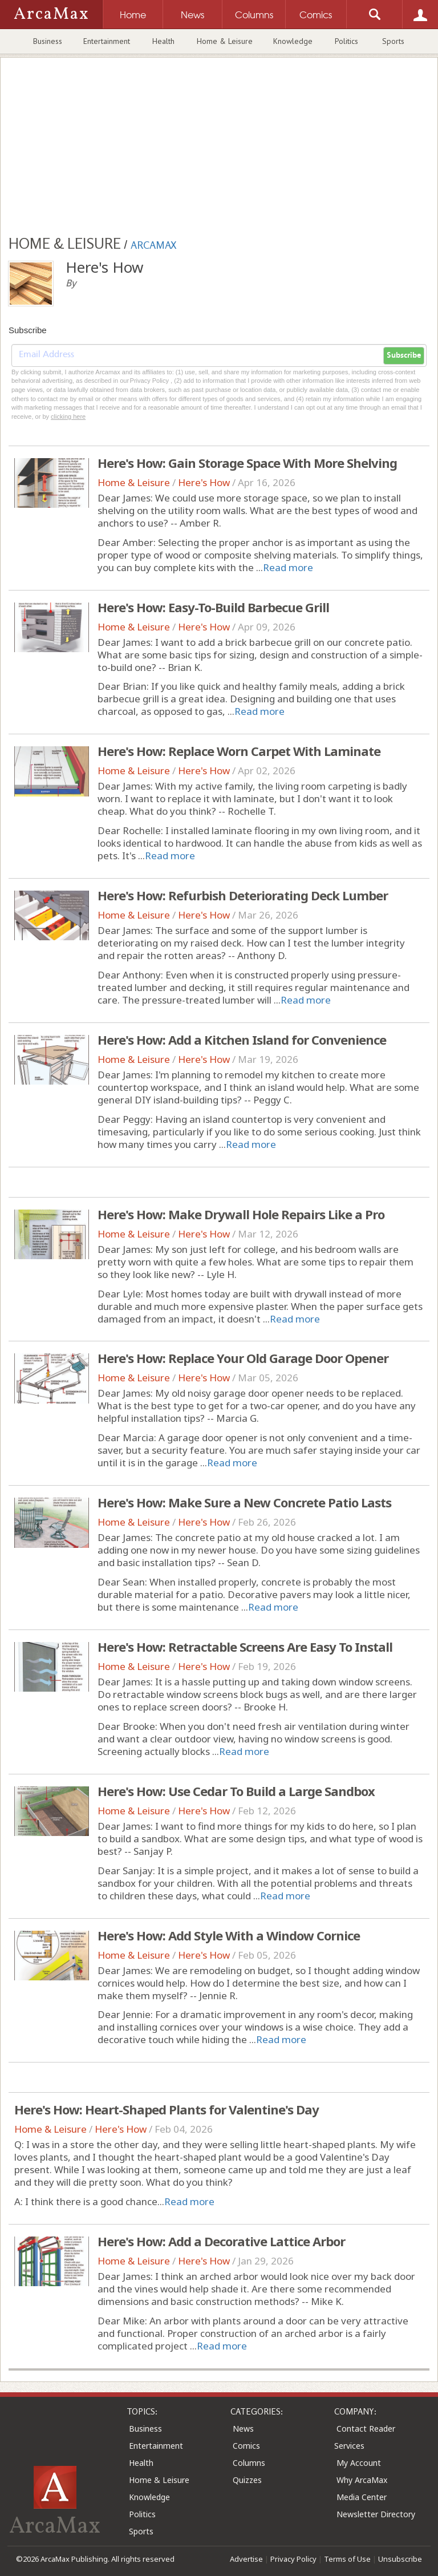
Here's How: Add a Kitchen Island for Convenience (242, 1039)
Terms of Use (347, 2559)
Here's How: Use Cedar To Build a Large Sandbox (236, 1790)
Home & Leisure (225, 41)
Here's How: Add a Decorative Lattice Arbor (221, 2241)
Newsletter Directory (375, 2514)
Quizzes (247, 2479)
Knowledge (293, 41)
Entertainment (106, 41)
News (243, 2428)
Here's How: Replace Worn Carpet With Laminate (239, 750)
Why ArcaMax (361, 2479)
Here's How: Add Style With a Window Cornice (229, 1935)
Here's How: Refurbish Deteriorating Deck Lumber (243, 895)
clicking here (68, 416)
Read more (288, 567)
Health (163, 41)
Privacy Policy (293, 2559)
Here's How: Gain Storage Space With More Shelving (247, 462)
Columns (249, 2462)
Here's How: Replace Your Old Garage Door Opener (243, 1357)
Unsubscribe (400, 2559)
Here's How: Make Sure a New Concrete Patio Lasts (244, 1502)
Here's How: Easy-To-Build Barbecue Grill (213, 607)
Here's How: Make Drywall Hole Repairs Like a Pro (241, 1214)
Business (47, 41)
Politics (346, 41)
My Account (358, 2462)
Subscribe (404, 355)
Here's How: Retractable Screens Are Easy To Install (245, 1646)
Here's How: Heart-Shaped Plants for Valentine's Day (166, 2109)
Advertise (246, 2559)
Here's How (204, 482)
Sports (393, 41)
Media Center (361, 2497)
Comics (246, 2445)
